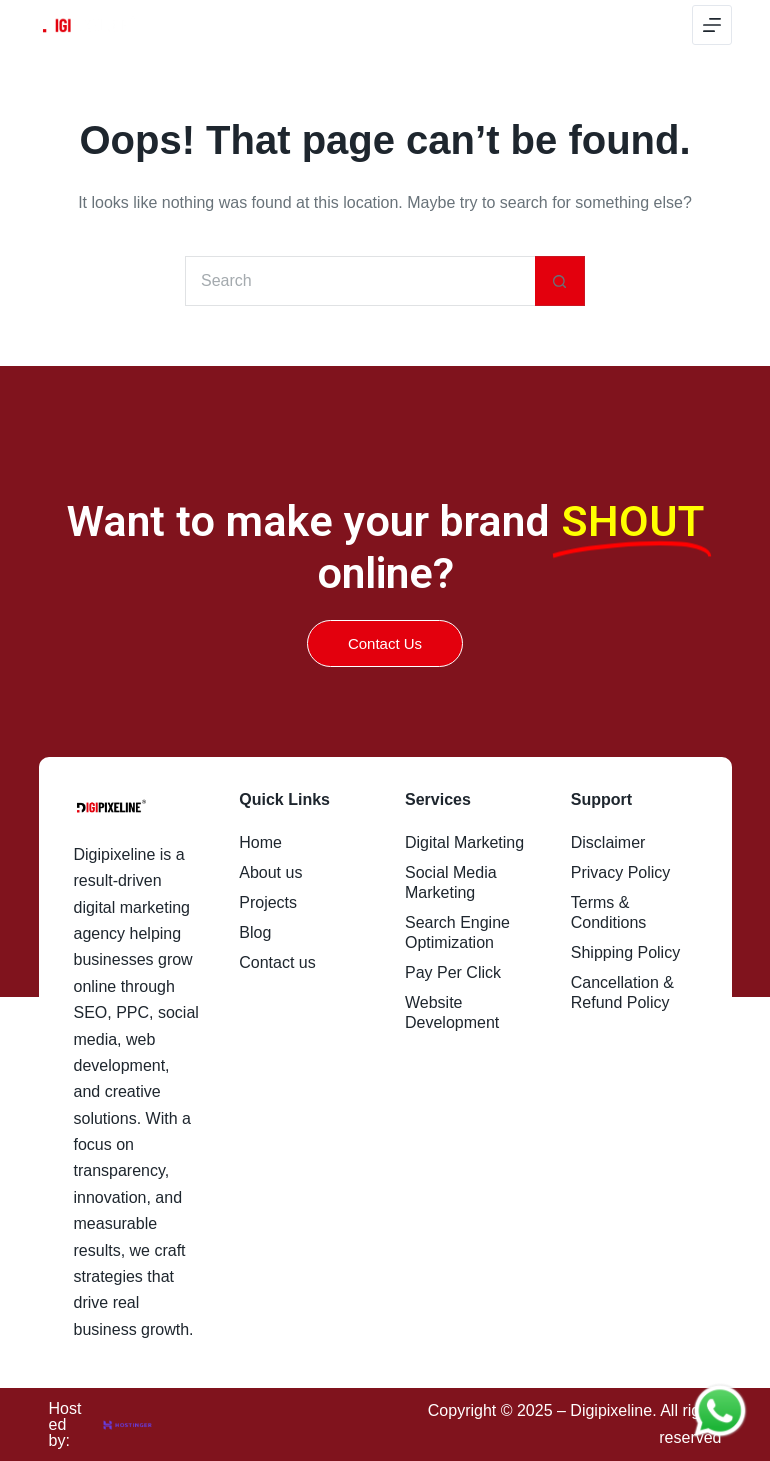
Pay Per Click (453, 972)
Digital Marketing (464, 842)
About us (270, 872)
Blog (255, 932)
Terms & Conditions (609, 912)
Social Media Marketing (451, 882)
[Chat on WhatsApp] (720, 1411)
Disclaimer (608, 842)
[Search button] (560, 281)
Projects (268, 902)
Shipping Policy (625, 952)
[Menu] (712, 25)
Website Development (452, 1012)
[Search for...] (360, 281)
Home (260, 842)
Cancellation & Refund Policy (622, 992)
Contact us (277, 962)
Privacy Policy (621, 872)
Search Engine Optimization (457, 932)
